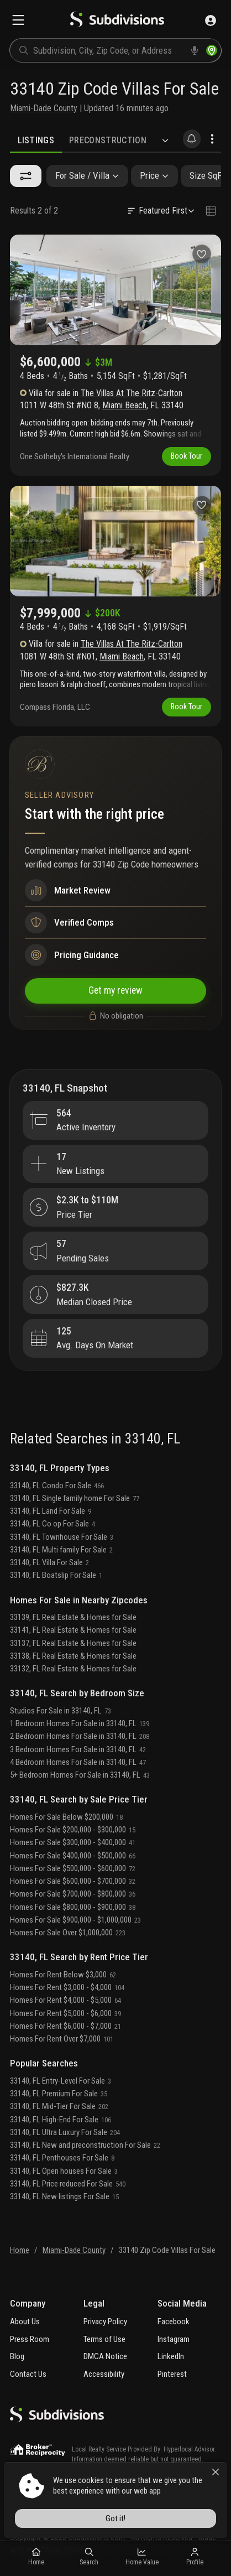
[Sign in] (210, 20)
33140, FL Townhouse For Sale (61, 1537)
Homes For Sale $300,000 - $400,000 (72, 1842)
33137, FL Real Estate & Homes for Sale (73, 1643)
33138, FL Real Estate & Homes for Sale (73, 1656)
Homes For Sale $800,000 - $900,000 (72, 1907)
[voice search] (194, 50)
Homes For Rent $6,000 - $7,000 (65, 2026)
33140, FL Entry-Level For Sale (60, 2081)
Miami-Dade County (43, 108)
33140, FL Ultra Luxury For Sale (65, 2132)
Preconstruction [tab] (107, 140)
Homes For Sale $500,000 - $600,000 (72, 1868)
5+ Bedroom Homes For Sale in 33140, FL (80, 1775)
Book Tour (186, 456)
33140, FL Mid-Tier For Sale (59, 2106)
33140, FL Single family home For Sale (74, 1498)
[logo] (117, 20)
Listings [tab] (36, 140)
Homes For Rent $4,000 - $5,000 (65, 2000)
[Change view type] (210, 211)
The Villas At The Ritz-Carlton (131, 393)
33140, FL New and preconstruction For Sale (85, 2145)
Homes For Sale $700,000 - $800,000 (72, 1894)
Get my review (115, 990)
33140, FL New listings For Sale (64, 2196)
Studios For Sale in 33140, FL (60, 1711)
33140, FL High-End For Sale (60, 2120)
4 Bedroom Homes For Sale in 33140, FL (78, 1762)
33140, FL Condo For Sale (57, 1485)
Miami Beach (124, 405)
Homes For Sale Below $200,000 (66, 1817)
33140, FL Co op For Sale (52, 1524)
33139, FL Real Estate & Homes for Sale (73, 1617)
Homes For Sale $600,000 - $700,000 (72, 1881)
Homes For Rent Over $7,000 (61, 2039)
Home (19, 2250)
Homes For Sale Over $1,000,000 (67, 1933)
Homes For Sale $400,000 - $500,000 (72, 1856)
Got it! (115, 2518)
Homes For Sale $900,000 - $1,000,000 (75, 1920)
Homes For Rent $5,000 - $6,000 (65, 2013)
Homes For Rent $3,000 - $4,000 (67, 1987)
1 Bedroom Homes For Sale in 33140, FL (79, 1723)
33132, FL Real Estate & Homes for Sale (73, 1669)
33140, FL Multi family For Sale (61, 1550)
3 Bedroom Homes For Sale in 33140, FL (78, 1749)
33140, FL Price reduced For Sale (67, 2184)
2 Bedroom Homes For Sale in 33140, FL (79, 1736)
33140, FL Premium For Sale (58, 2094)
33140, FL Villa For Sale (49, 1562)
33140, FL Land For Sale (50, 1511)
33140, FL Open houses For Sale (64, 2171)
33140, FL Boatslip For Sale (56, 1575)
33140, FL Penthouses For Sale (62, 2158)
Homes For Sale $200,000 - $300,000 (72, 1830)
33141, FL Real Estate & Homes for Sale (73, 1630)
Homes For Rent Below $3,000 (63, 1975)
